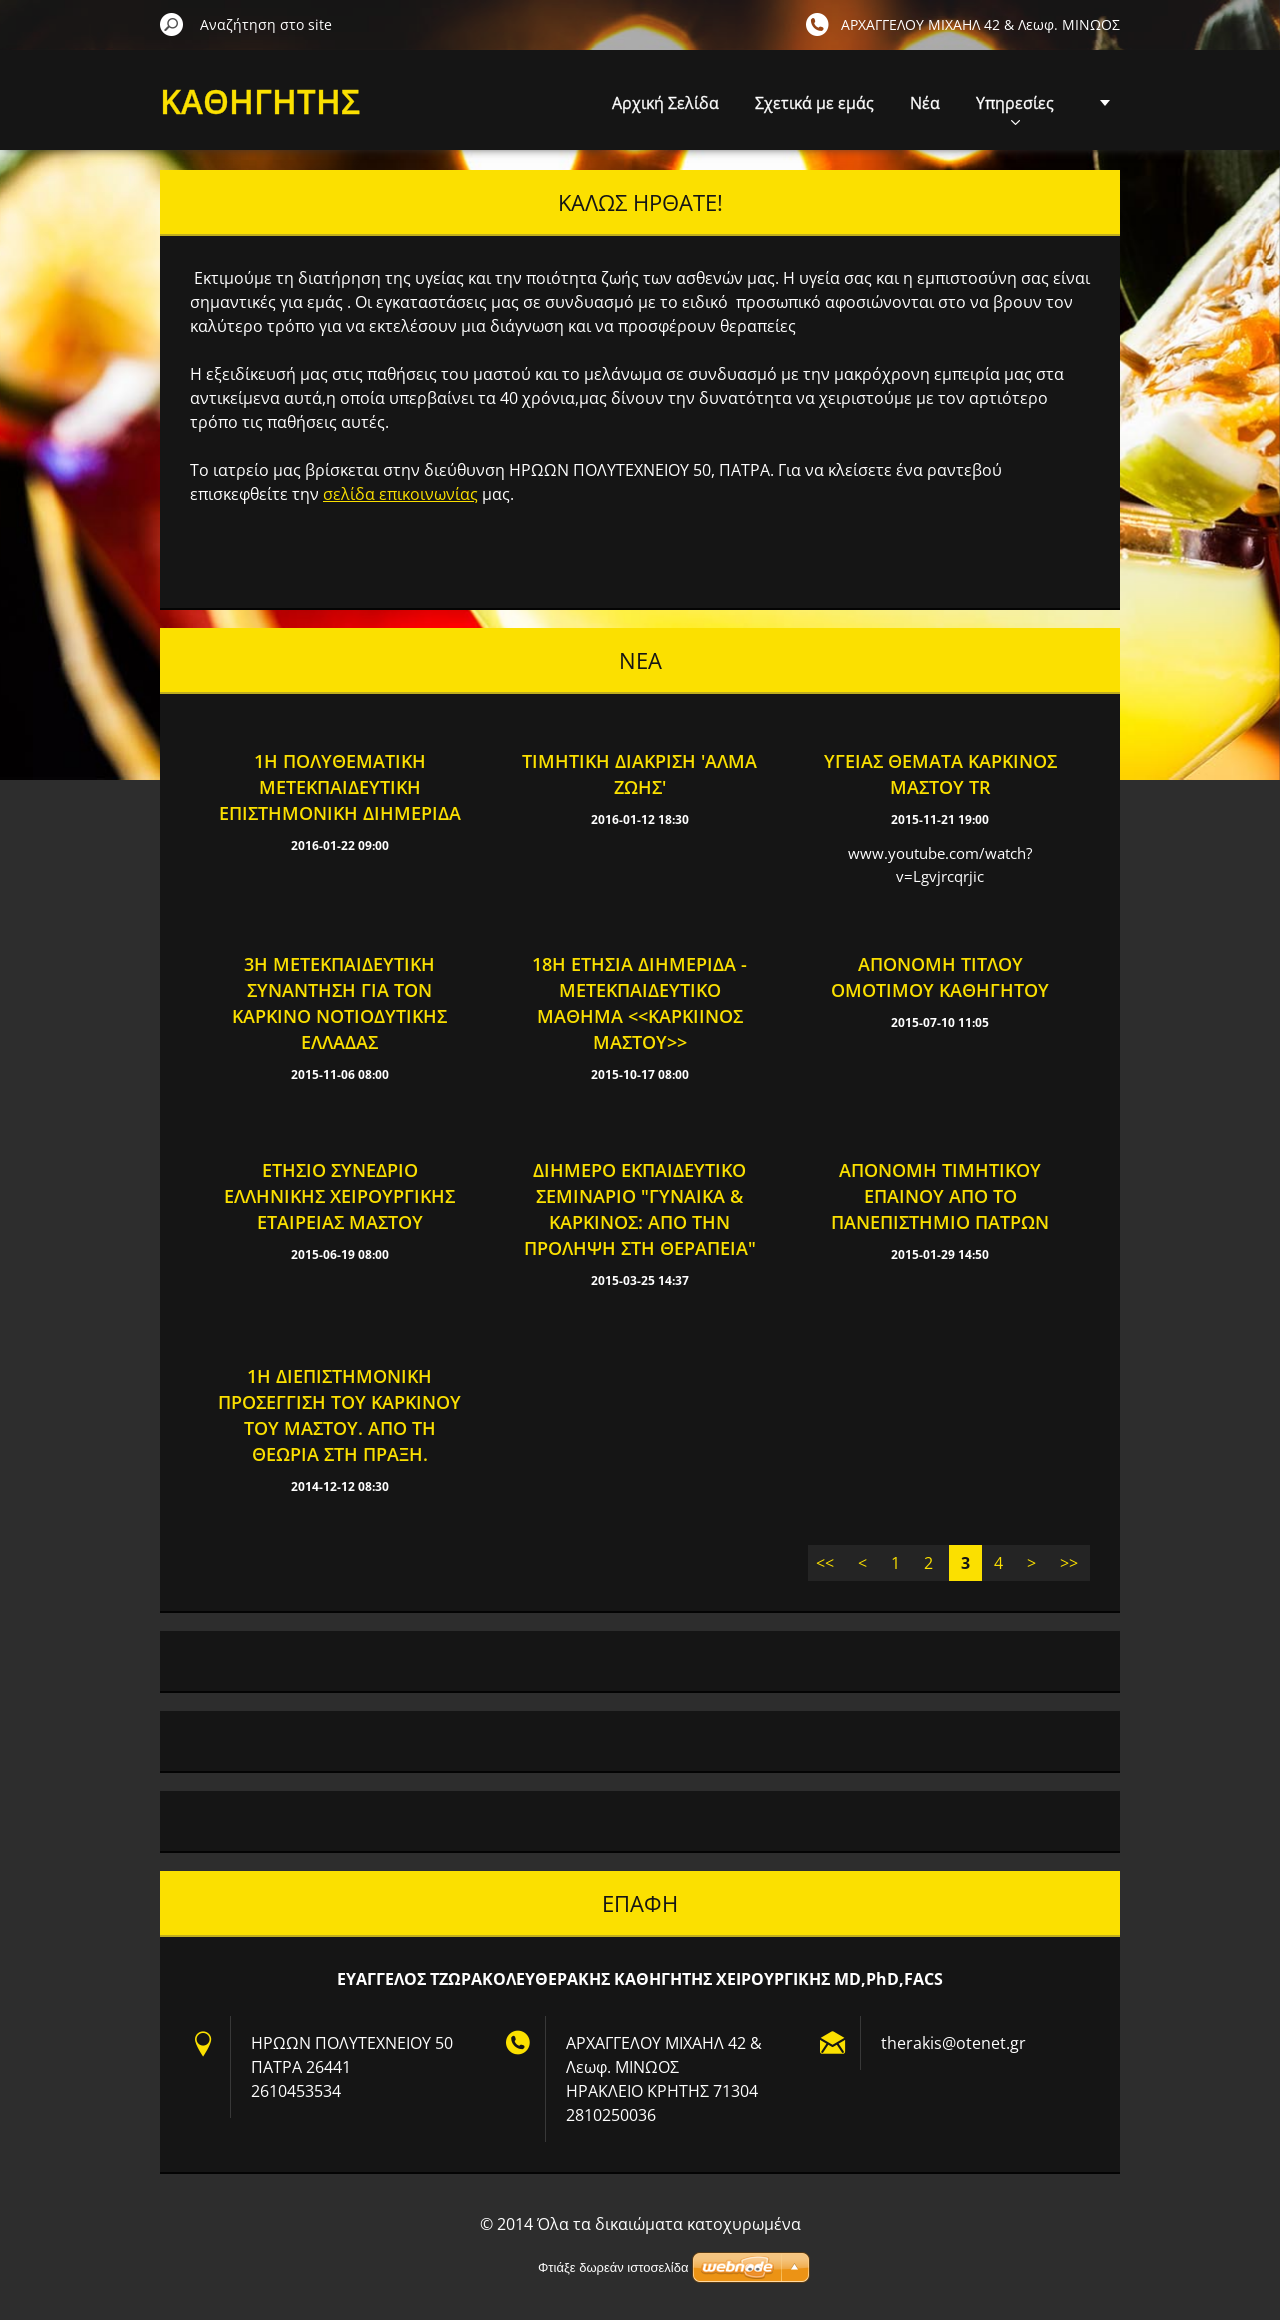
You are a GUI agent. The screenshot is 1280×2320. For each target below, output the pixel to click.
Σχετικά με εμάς (814, 103)
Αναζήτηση (172, 24)
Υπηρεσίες (1015, 108)
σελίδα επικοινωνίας (400, 494)
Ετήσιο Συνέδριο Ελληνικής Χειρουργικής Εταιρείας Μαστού (339, 1196)
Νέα (925, 103)
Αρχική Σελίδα (665, 103)
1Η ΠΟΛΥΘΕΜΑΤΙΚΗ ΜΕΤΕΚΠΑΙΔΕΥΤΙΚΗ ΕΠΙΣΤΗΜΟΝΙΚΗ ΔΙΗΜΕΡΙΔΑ (340, 787)
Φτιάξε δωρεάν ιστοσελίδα (613, 2267)
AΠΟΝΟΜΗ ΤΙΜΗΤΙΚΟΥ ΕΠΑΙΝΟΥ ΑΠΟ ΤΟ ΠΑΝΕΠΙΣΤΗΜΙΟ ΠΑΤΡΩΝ (940, 1196)
